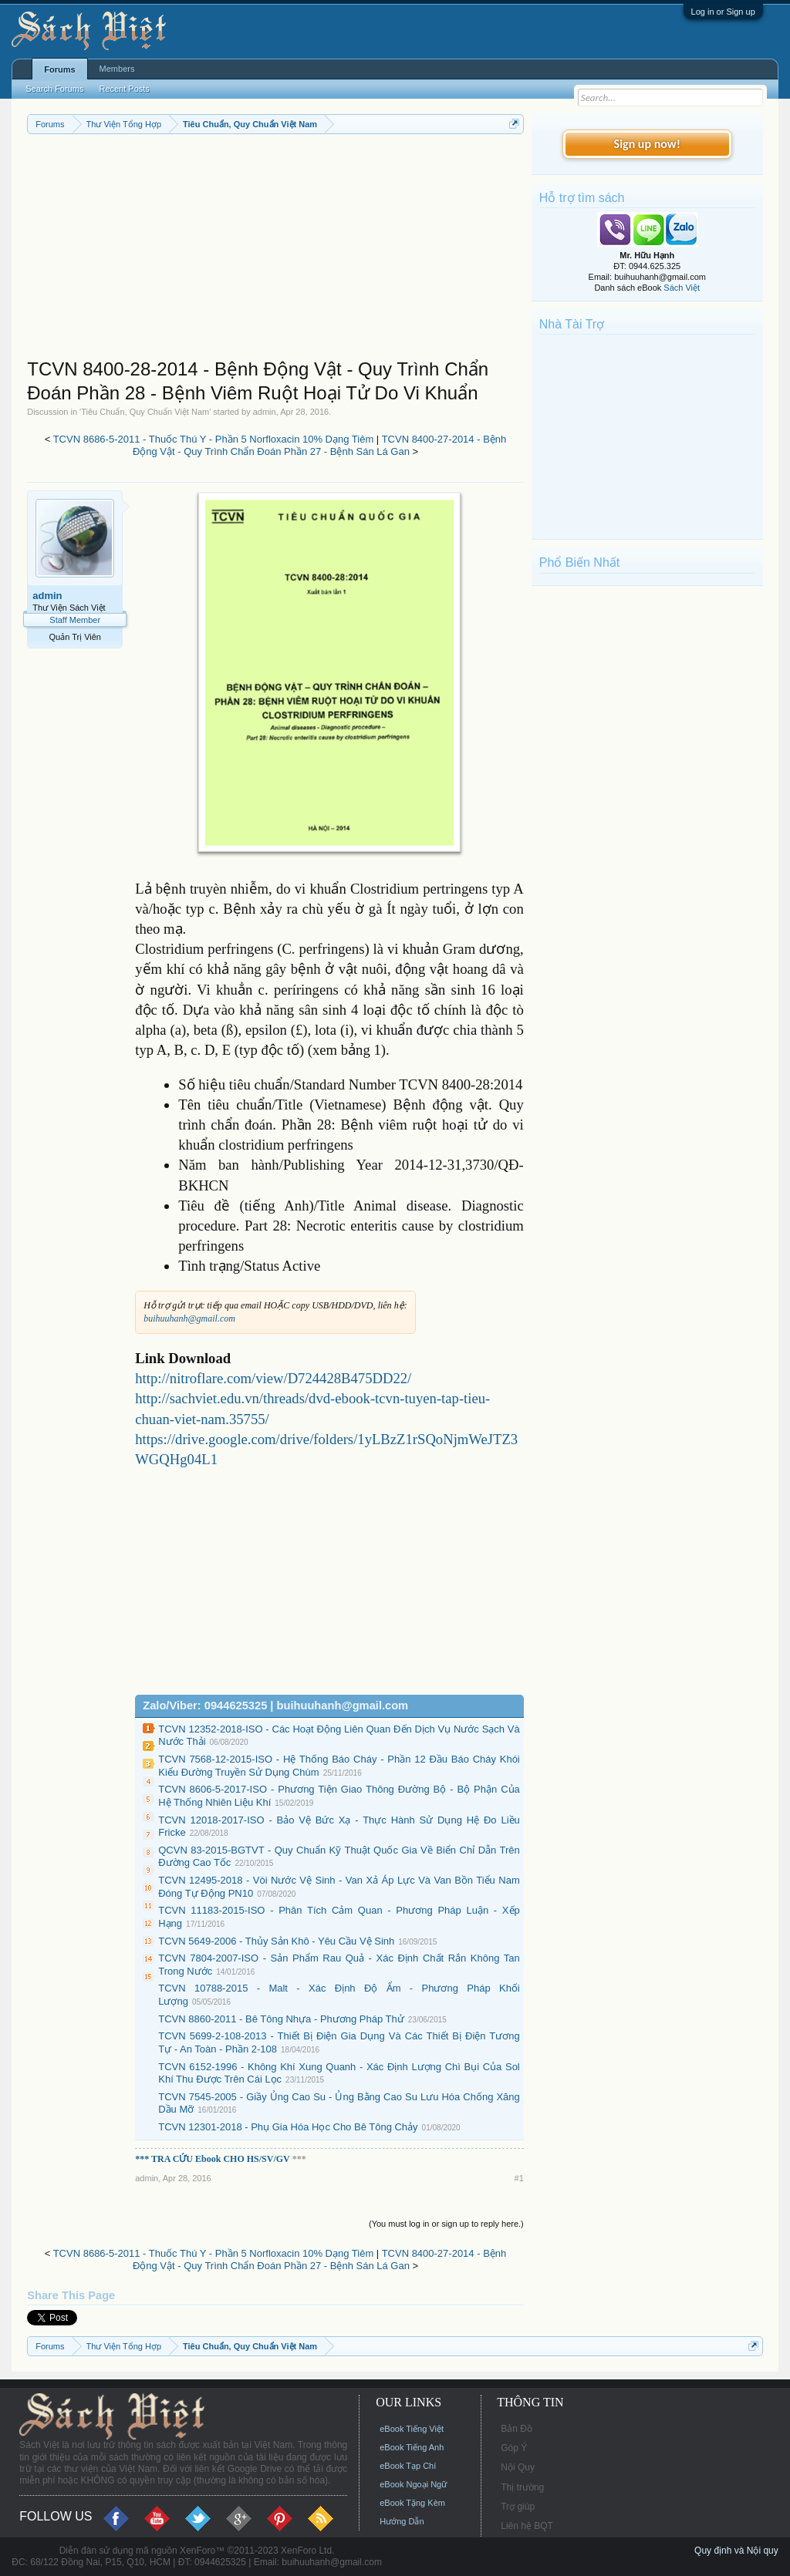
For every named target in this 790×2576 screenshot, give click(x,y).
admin (264, 411)
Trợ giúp (518, 2506)
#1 (519, 2178)
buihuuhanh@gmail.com (189, 1318)
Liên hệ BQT (527, 2525)
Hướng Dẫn (402, 2521)
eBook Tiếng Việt (412, 2428)
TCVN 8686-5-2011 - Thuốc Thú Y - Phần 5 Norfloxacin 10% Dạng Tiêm (213, 439)
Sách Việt (681, 287)
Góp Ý (514, 2448)
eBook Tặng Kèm (412, 2502)
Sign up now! (647, 143)
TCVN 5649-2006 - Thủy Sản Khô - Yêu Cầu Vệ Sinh (276, 1941)
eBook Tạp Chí (408, 2465)
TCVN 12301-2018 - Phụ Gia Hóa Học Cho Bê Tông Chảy (287, 2127)
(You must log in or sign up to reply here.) (446, 2223)
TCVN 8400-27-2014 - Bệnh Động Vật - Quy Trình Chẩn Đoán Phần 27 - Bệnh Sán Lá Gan (319, 445)
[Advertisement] (275, 250)
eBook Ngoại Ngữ (413, 2484)
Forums (59, 69)
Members (117, 68)
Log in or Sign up (723, 11)
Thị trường (522, 2487)
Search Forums (54, 88)
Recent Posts (124, 88)
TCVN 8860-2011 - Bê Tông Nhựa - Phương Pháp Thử (281, 2019)
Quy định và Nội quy (736, 2550)
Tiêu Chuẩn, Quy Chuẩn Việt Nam (145, 411)
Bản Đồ (516, 2428)
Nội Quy (518, 2467)
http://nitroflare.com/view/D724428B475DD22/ (273, 1378)
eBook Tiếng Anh (412, 2447)
